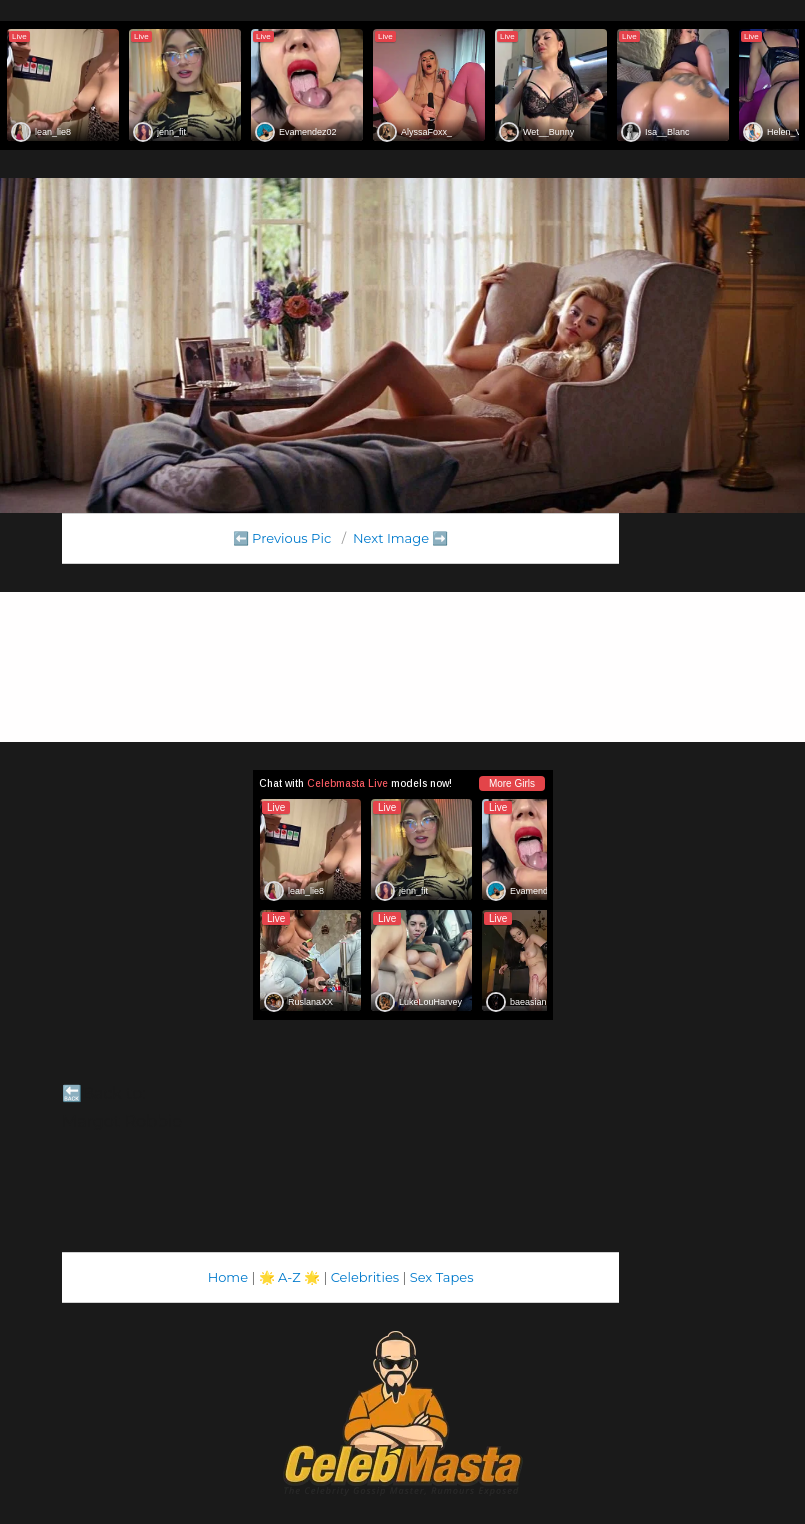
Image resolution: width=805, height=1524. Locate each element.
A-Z (289, 1277)
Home (228, 1277)
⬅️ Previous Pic (282, 538)
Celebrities (365, 1277)
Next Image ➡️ (400, 538)
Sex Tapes (442, 1277)
